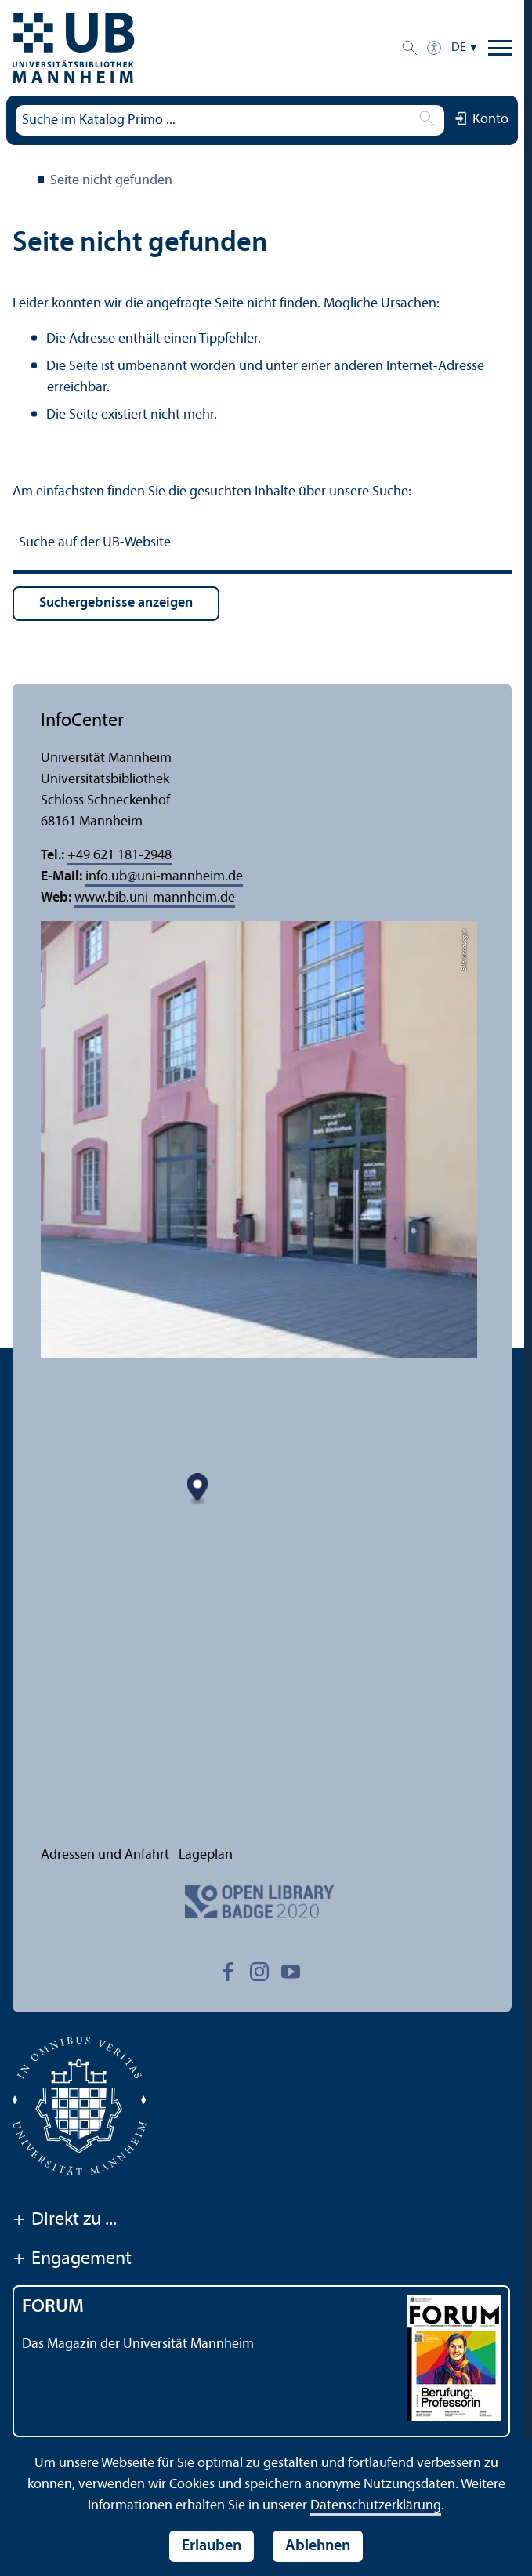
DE (458, 48)
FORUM (53, 2307)
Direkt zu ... (65, 2221)
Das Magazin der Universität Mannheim (138, 2344)
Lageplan (206, 1855)
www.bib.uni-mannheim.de (154, 898)
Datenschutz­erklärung (375, 2505)
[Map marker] (259, 1590)
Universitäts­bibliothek (22, 182)
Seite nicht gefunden (111, 180)
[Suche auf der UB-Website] (262, 545)
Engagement (72, 2260)
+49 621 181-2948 (119, 855)
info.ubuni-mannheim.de (164, 876)
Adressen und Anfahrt (105, 1855)
